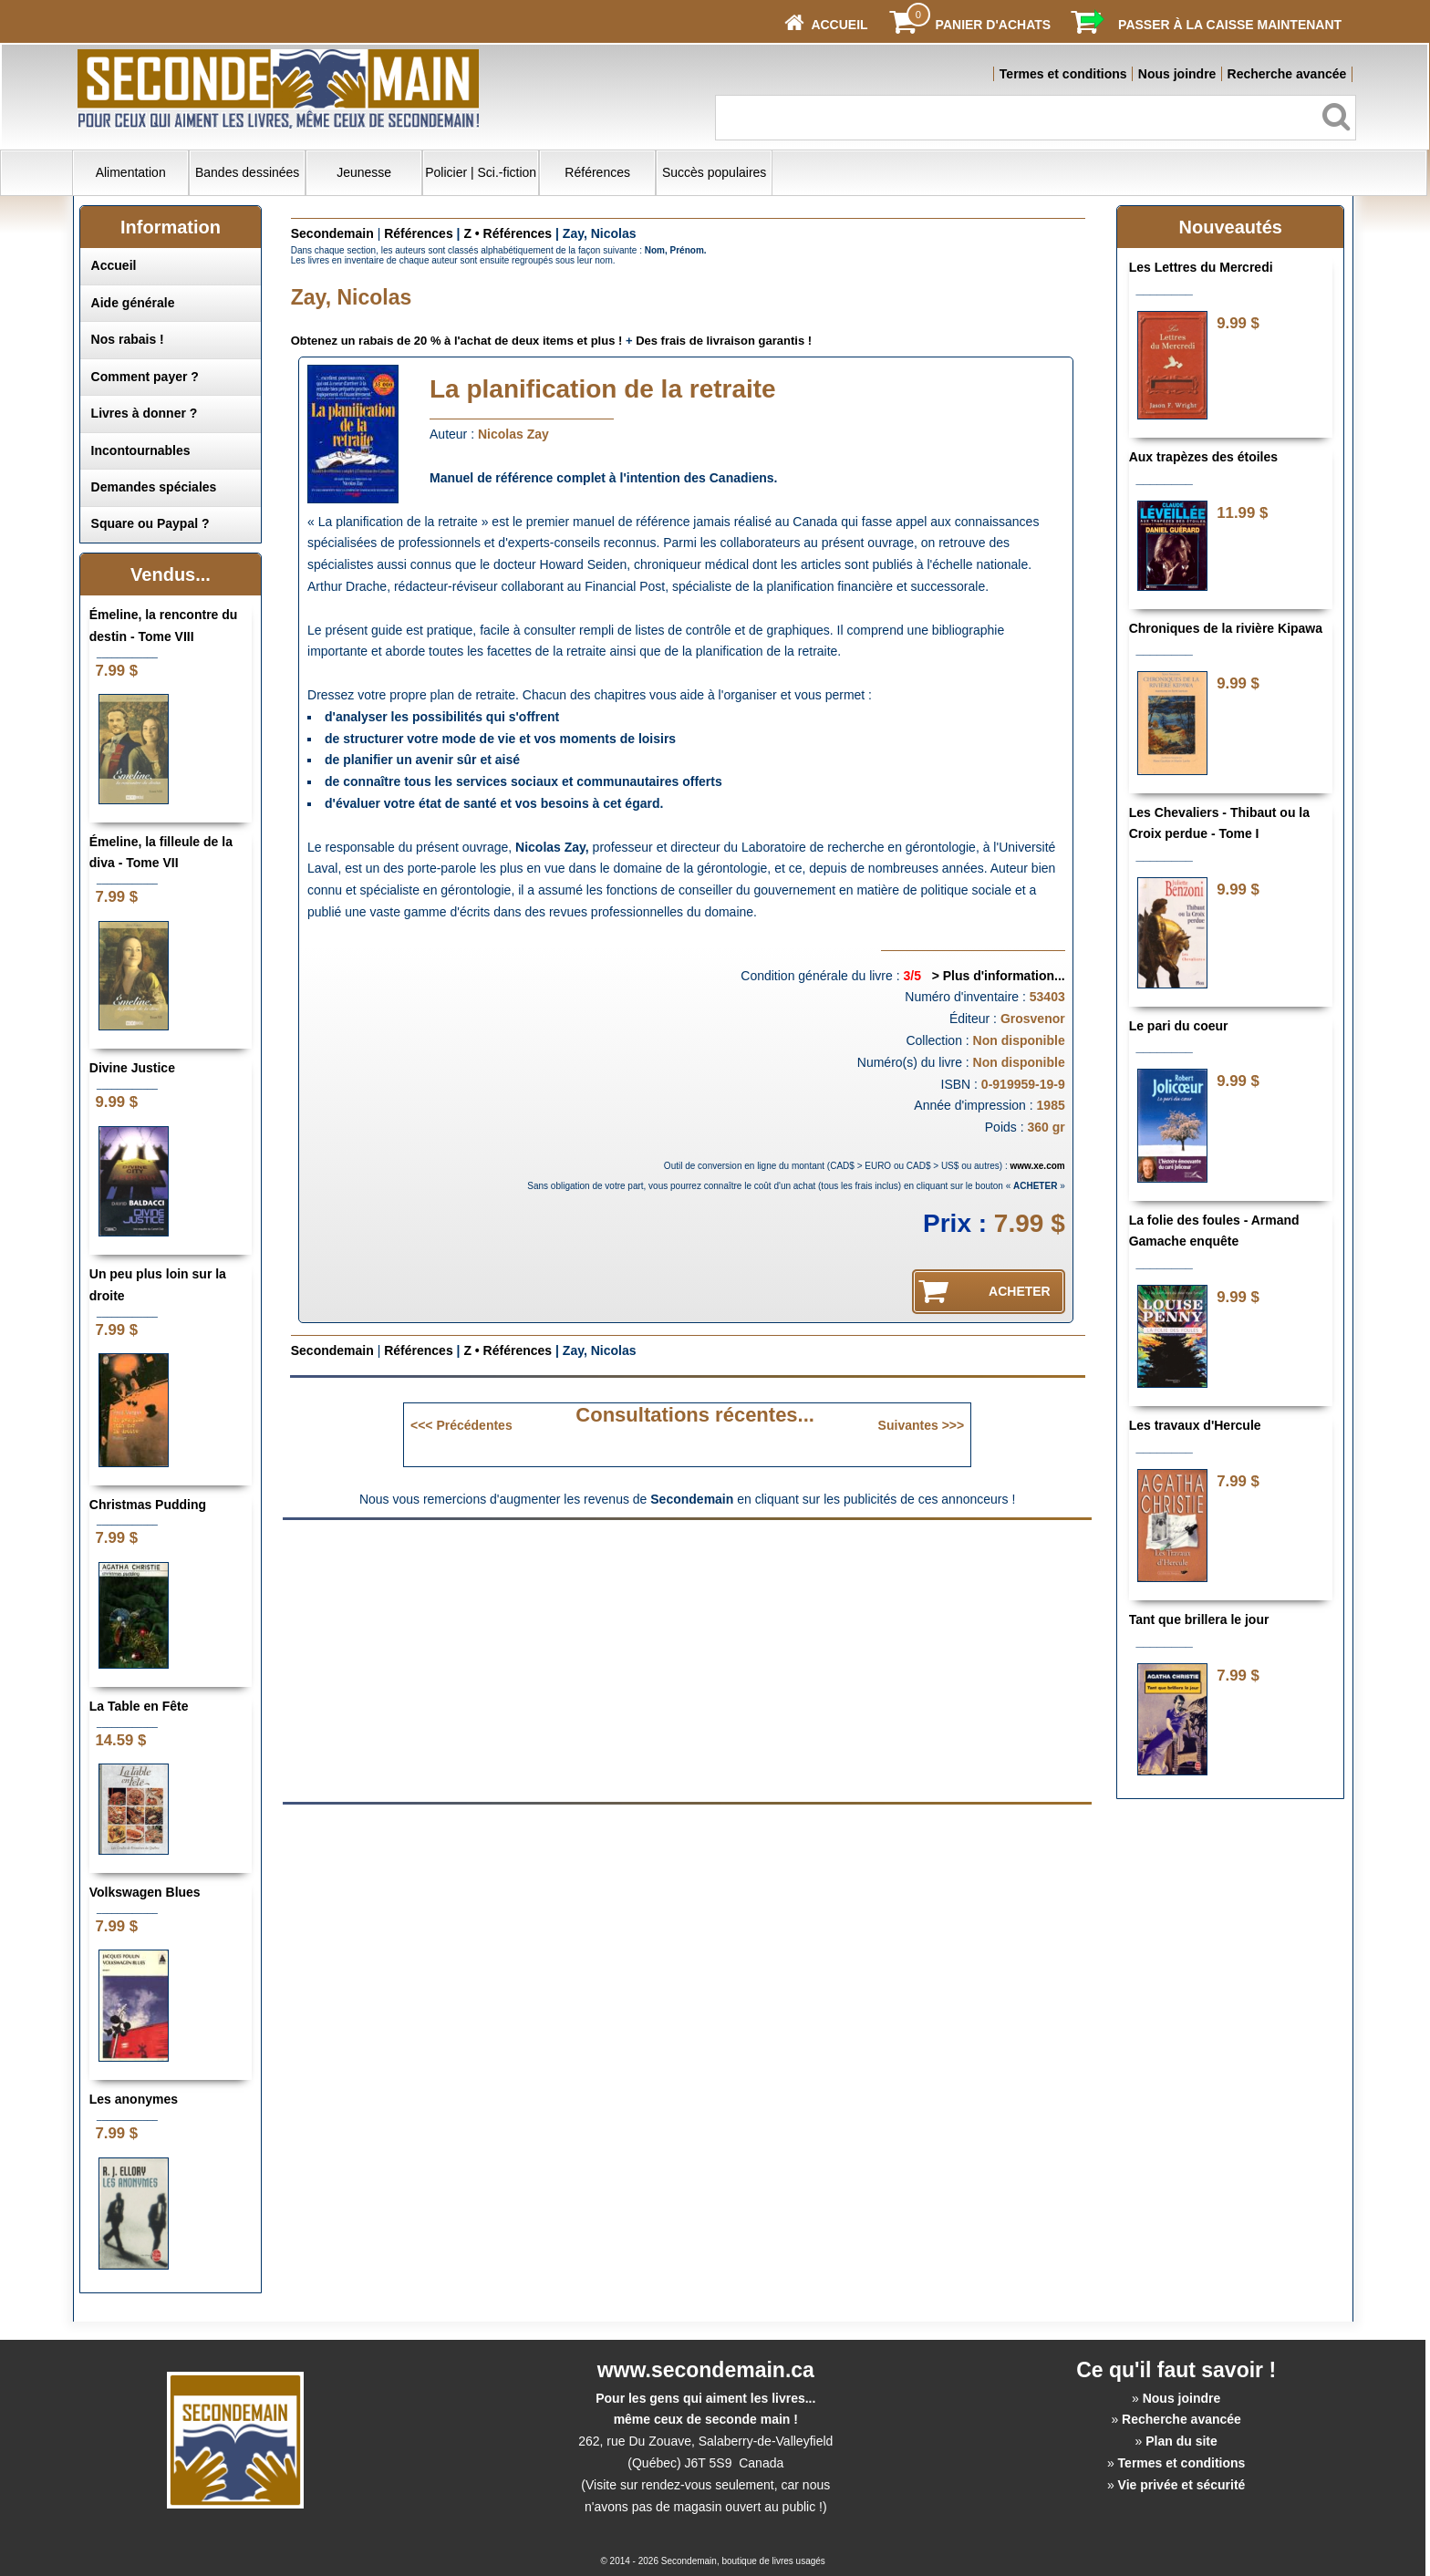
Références (597, 172)
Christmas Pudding (147, 1504)
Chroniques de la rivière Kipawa (1225, 628)
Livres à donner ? (144, 413)
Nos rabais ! (127, 339)
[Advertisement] (534, 1659)
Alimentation (131, 172)
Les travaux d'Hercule (1195, 1425)
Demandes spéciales (154, 487)
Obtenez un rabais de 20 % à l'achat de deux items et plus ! (457, 340)
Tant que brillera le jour (1199, 1619)
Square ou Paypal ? (150, 523)
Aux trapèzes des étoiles (1203, 457)
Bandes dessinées (247, 172)
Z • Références (507, 233)
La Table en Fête (139, 1706)
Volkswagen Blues (145, 1892)
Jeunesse (364, 172)
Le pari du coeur (1178, 1026)
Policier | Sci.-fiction (480, 172)
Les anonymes (133, 2099)
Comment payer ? (145, 376)
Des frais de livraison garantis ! (724, 340)
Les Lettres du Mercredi (1201, 267)
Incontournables (141, 450)
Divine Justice (132, 1067)
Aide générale (133, 302)
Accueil (114, 265)
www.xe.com (1037, 1166)
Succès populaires (714, 172)
